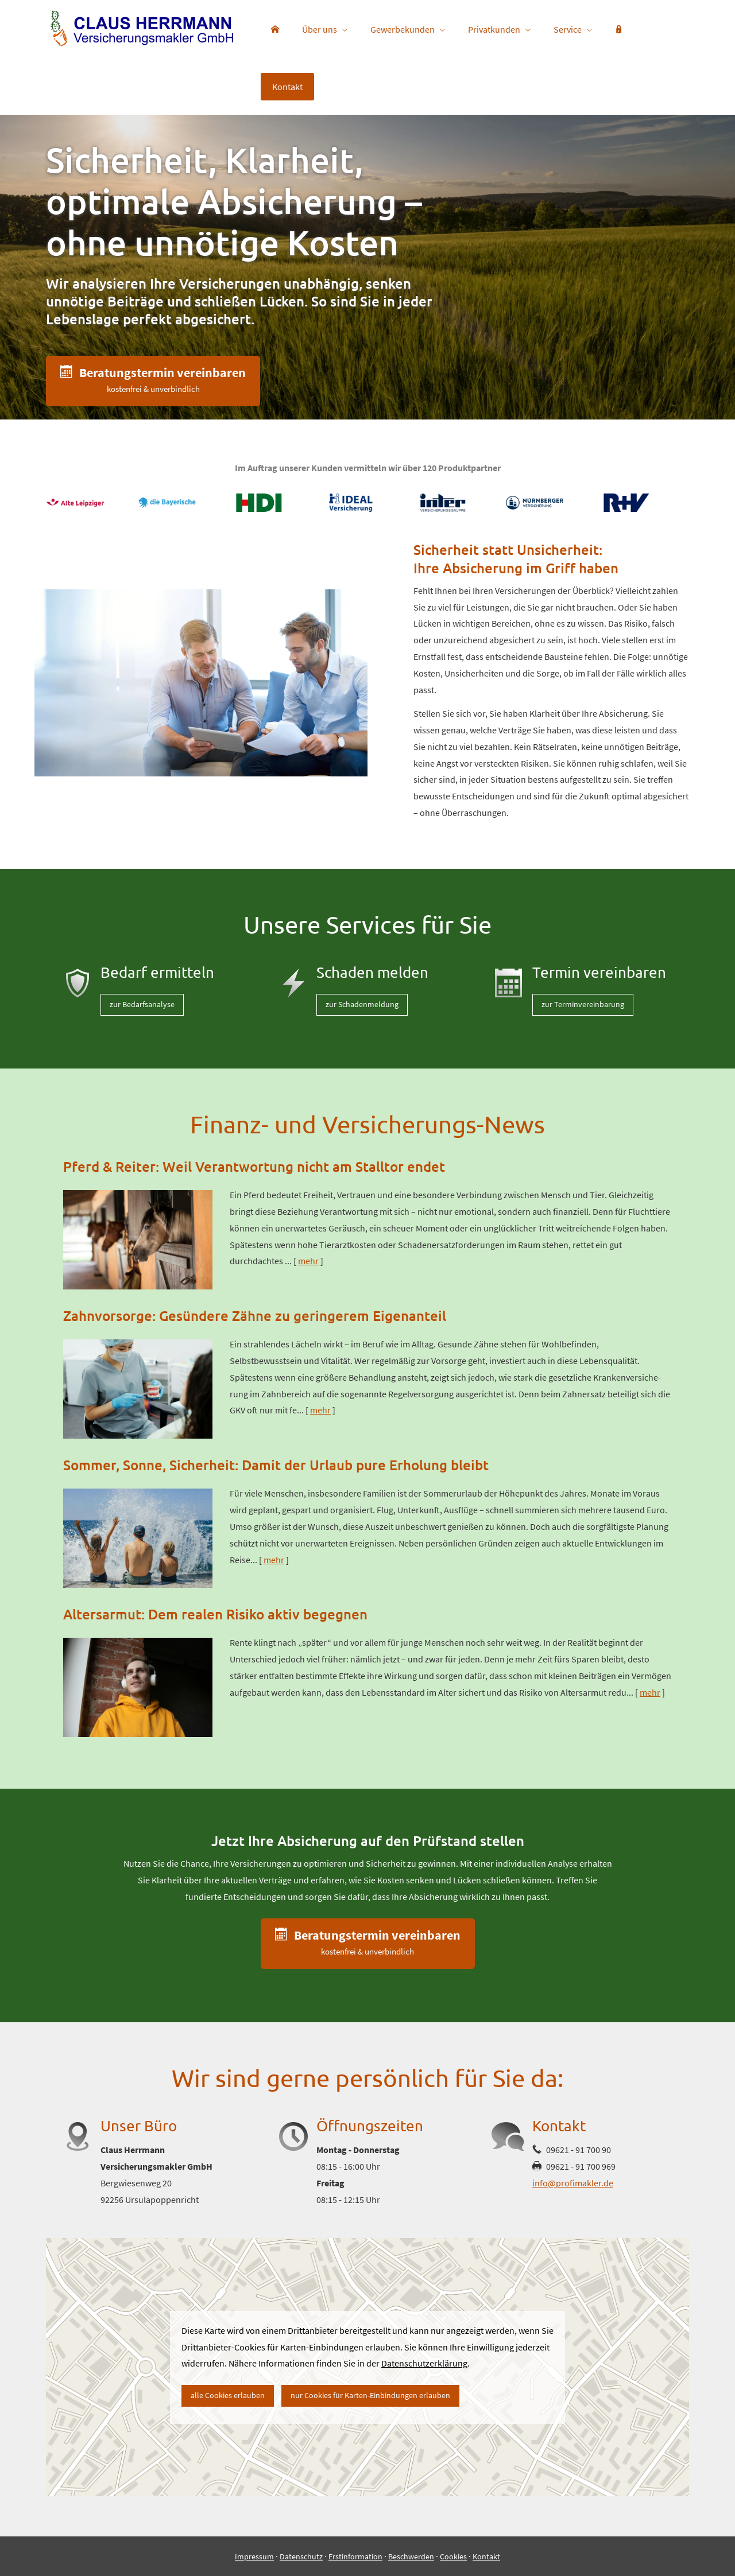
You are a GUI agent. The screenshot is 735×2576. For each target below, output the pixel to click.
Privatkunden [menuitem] (494, 29)
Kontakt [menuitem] (287, 86)
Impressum (254, 2556)
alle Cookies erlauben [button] (228, 2395)
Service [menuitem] (568, 29)
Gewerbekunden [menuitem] (402, 29)
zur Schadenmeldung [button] (362, 1004)
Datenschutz (301, 2556)
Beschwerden (411, 2556)
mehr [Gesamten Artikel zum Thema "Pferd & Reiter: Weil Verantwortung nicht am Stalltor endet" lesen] (308, 1260)
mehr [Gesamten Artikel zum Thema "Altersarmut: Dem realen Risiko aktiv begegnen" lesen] (650, 1692)
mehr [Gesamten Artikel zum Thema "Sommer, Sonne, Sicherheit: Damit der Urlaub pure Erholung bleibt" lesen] (274, 1559)
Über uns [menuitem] (319, 29)
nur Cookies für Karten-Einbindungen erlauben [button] (370, 2395)
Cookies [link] (453, 2556)
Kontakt (486, 2556)
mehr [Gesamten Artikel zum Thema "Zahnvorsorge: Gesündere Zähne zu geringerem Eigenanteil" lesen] (320, 1410)
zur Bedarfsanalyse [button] (142, 1004)
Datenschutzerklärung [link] (424, 2363)
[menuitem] (275, 29)
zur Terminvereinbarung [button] (582, 1004)
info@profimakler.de (572, 2183)
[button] (153, 381)
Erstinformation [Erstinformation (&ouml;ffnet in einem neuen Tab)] (355, 2556)
